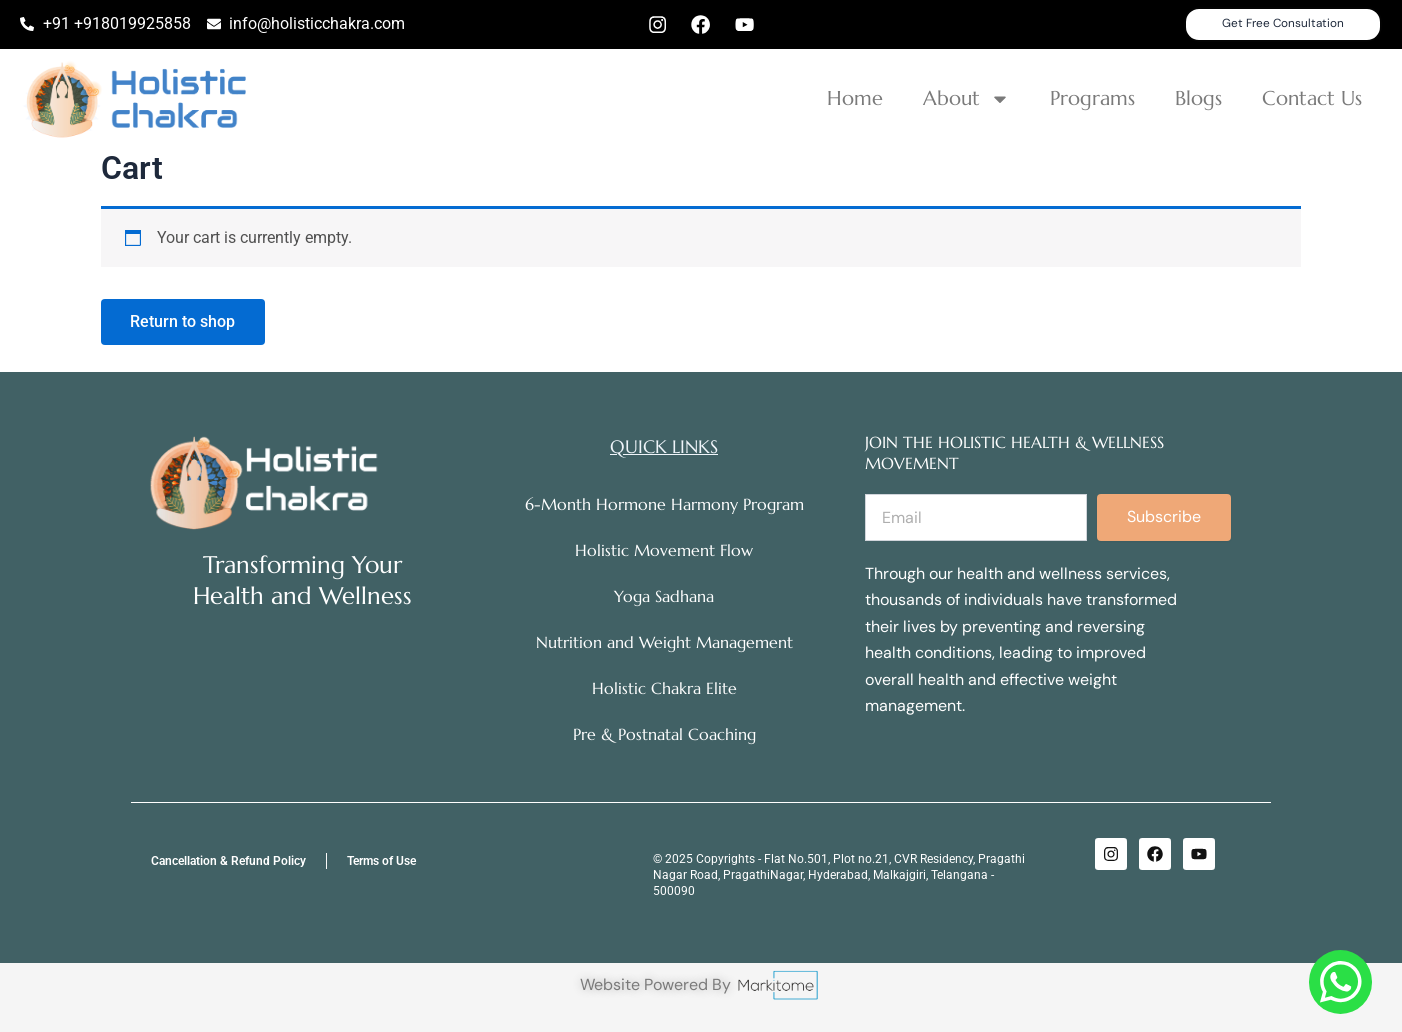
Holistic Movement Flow (664, 551)
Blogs (1198, 99)
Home (855, 99)
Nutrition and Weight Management (664, 643)
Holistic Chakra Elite (664, 689)
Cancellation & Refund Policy (228, 862)
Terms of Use (381, 862)
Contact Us (1312, 99)
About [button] (966, 100)
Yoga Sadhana (664, 597)
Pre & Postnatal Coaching (664, 735)
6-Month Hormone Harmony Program (664, 505)
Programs (1092, 99)
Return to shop (183, 323)
